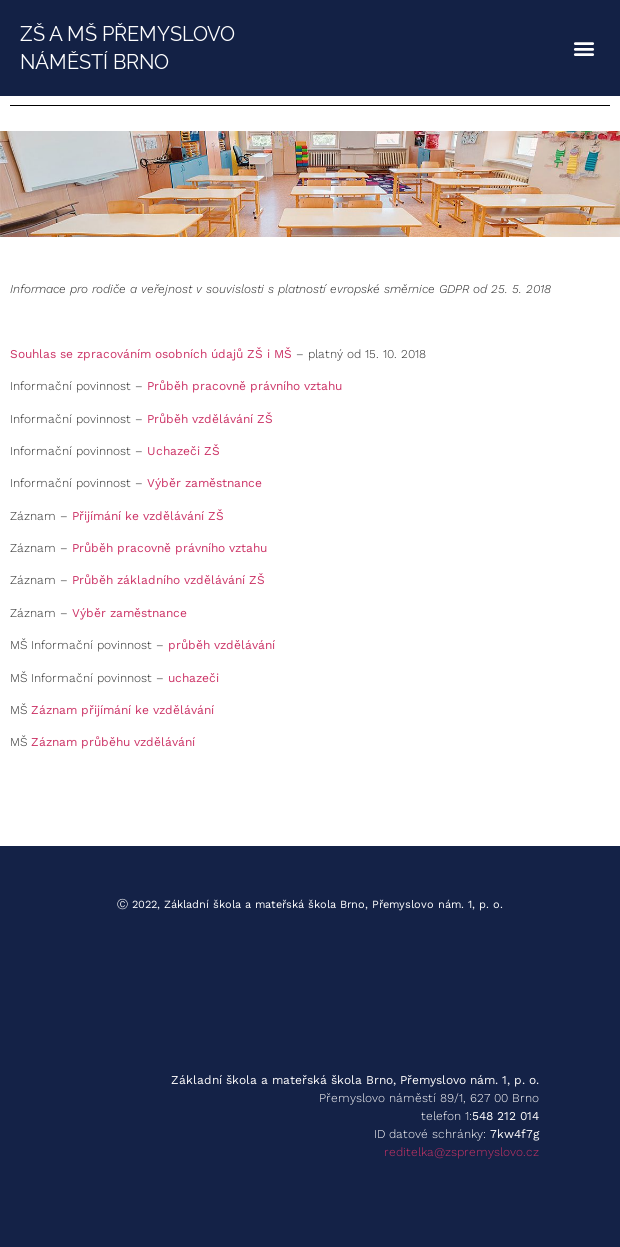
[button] (583, 48)
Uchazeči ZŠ (183, 451)
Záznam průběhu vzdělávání (113, 742)
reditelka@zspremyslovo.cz (461, 1152)
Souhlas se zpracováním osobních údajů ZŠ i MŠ (151, 354)
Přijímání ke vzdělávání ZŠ (148, 516)
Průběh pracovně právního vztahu (244, 386)
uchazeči (193, 678)
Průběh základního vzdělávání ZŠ (168, 580)
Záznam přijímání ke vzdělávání (122, 710)
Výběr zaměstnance (204, 483)
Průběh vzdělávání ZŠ (210, 419)
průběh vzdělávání (221, 645)
